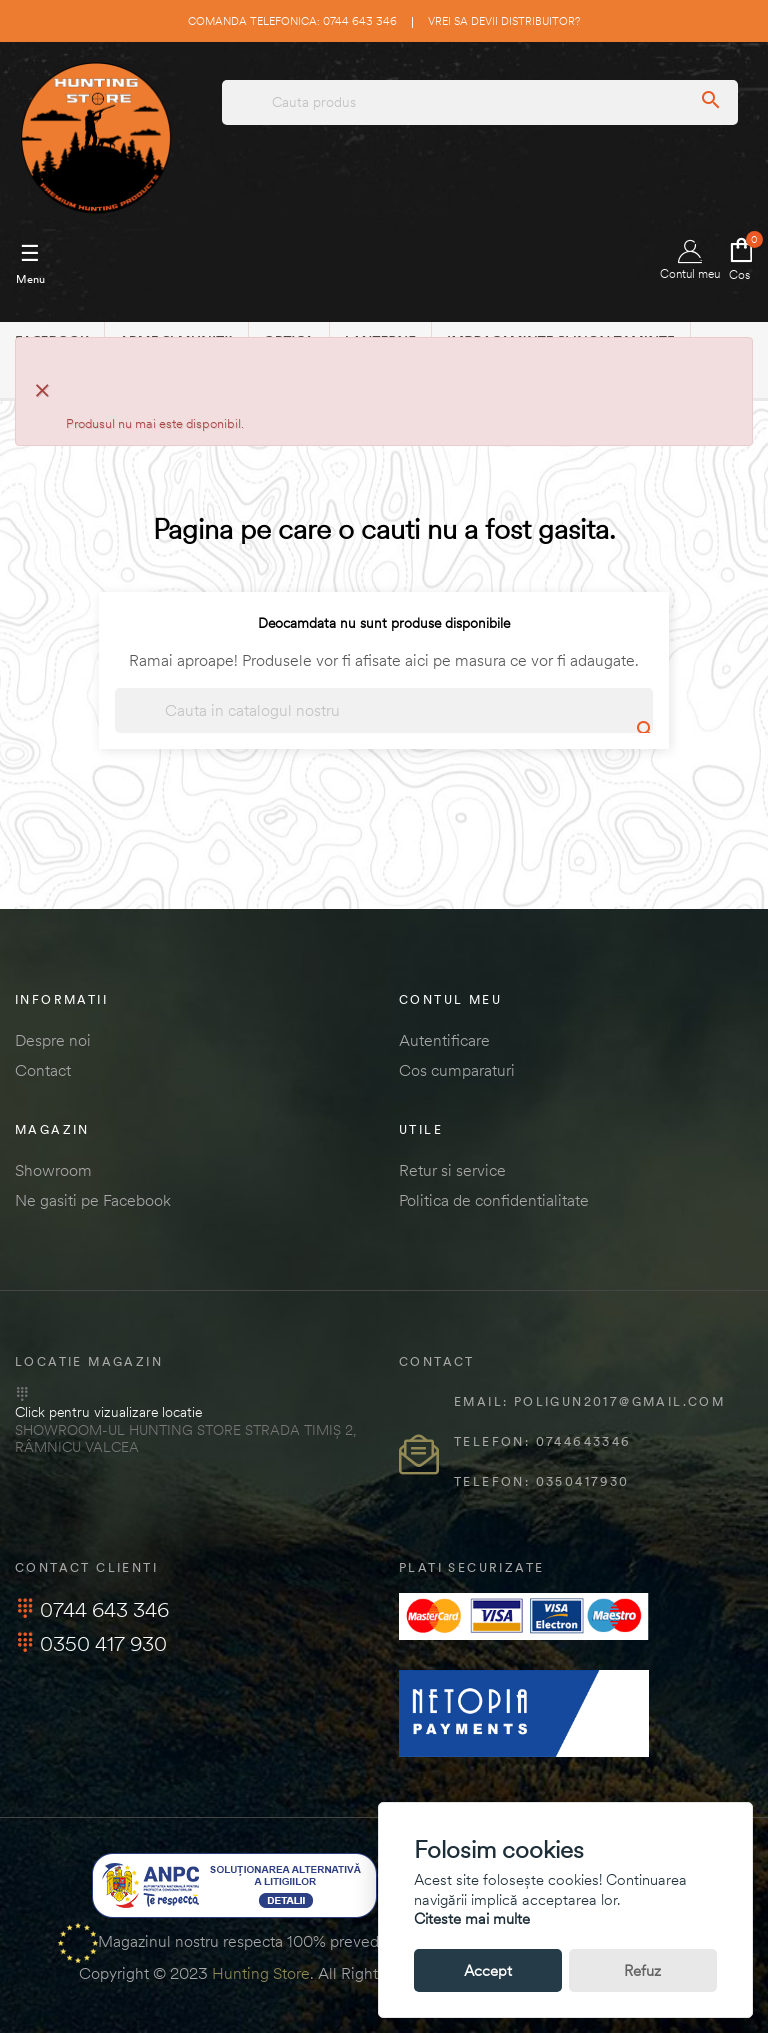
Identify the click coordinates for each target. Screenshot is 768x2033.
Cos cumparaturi (457, 1070)
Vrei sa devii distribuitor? (504, 21)
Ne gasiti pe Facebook (93, 1200)
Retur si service (452, 1170)
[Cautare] (384, 710)
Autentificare (444, 1040)
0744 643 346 (92, 1609)
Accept (488, 1970)
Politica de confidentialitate (494, 1200)
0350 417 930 (91, 1643)
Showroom (53, 1170)
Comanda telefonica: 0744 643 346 (292, 21)
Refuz (642, 1970)
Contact (43, 1070)
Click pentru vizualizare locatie (108, 1412)
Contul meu (690, 260)
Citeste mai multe (472, 1918)
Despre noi (53, 1040)
